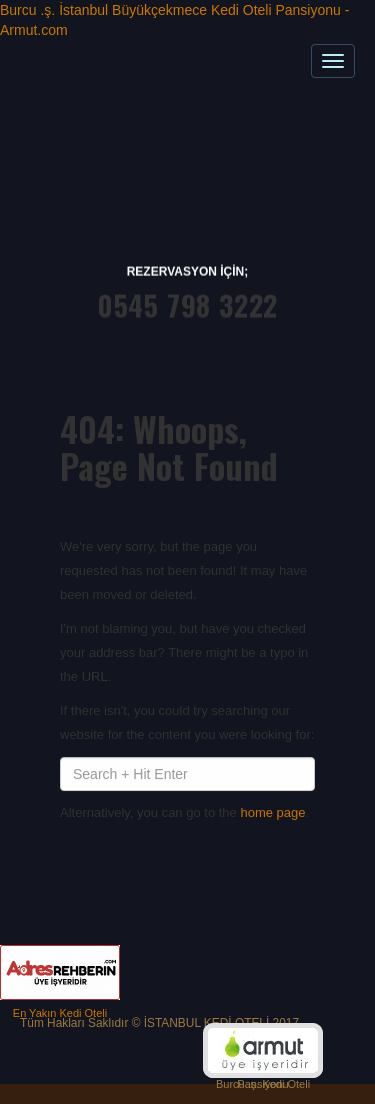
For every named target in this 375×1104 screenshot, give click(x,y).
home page (272, 812)
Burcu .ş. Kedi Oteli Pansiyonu (263, 1084)
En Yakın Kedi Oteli (60, 1013)
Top (339, 1040)
